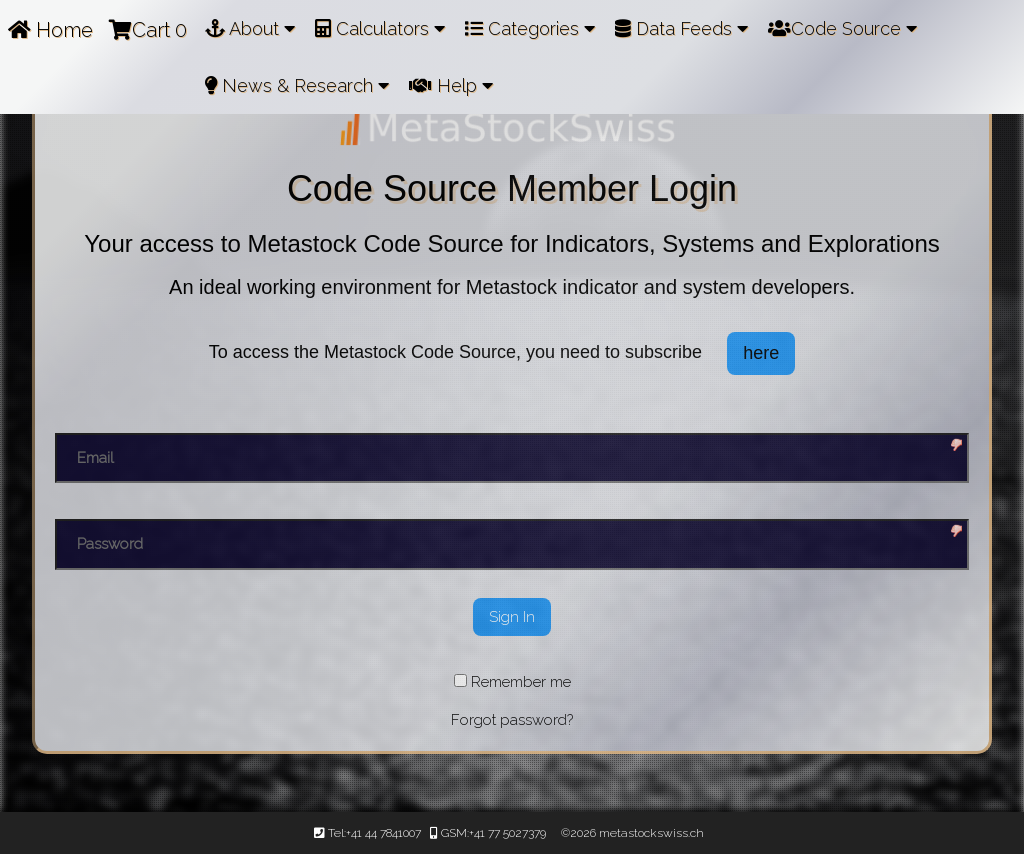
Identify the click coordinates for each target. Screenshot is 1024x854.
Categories (530, 28)
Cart (148, 30)
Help (451, 85)
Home (50, 30)
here (761, 353)
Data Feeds (681, 28)
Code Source (842, 28)
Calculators (380, 28)
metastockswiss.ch (650, 833)
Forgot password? (512, 720)
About (250, 28)
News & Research (297, 85)
